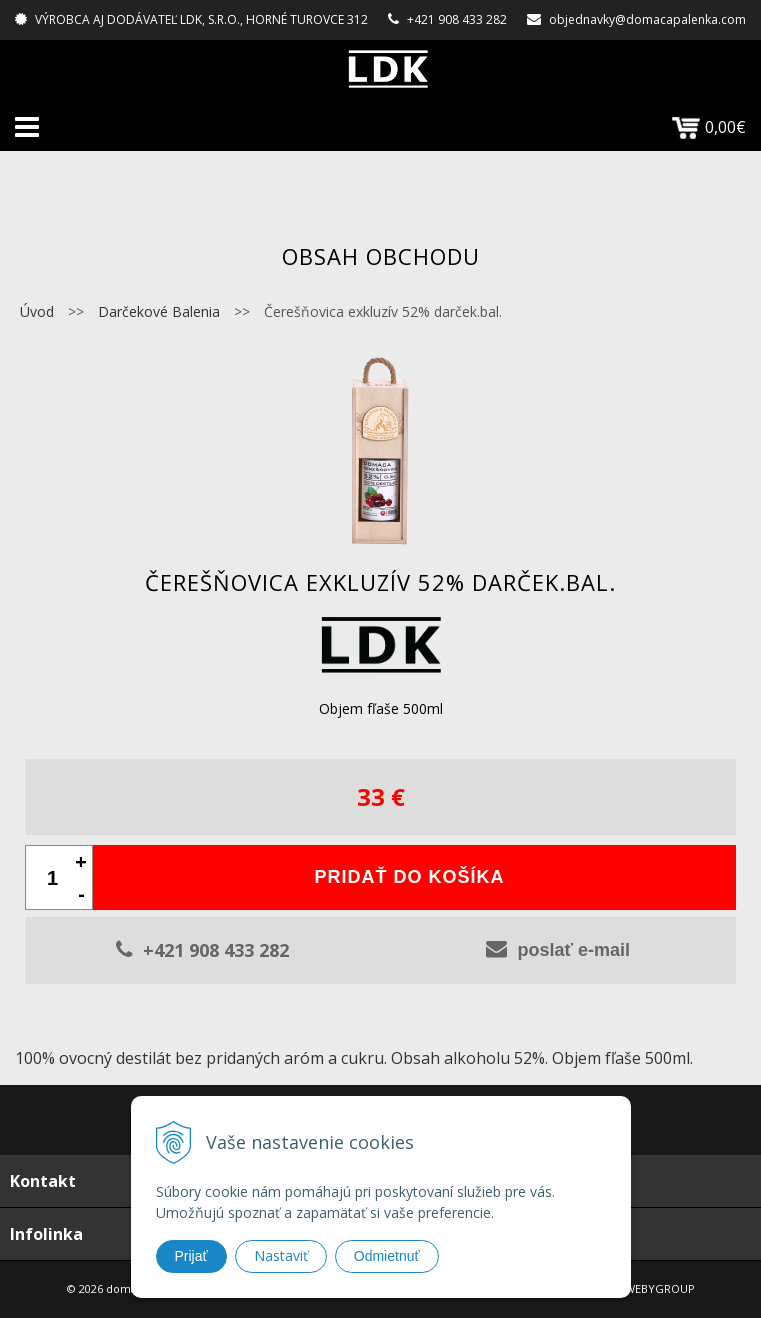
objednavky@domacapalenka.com (647, 19)
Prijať (191, 1256)
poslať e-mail (558, 949)
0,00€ (709, 127)
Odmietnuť (387, 1256)
